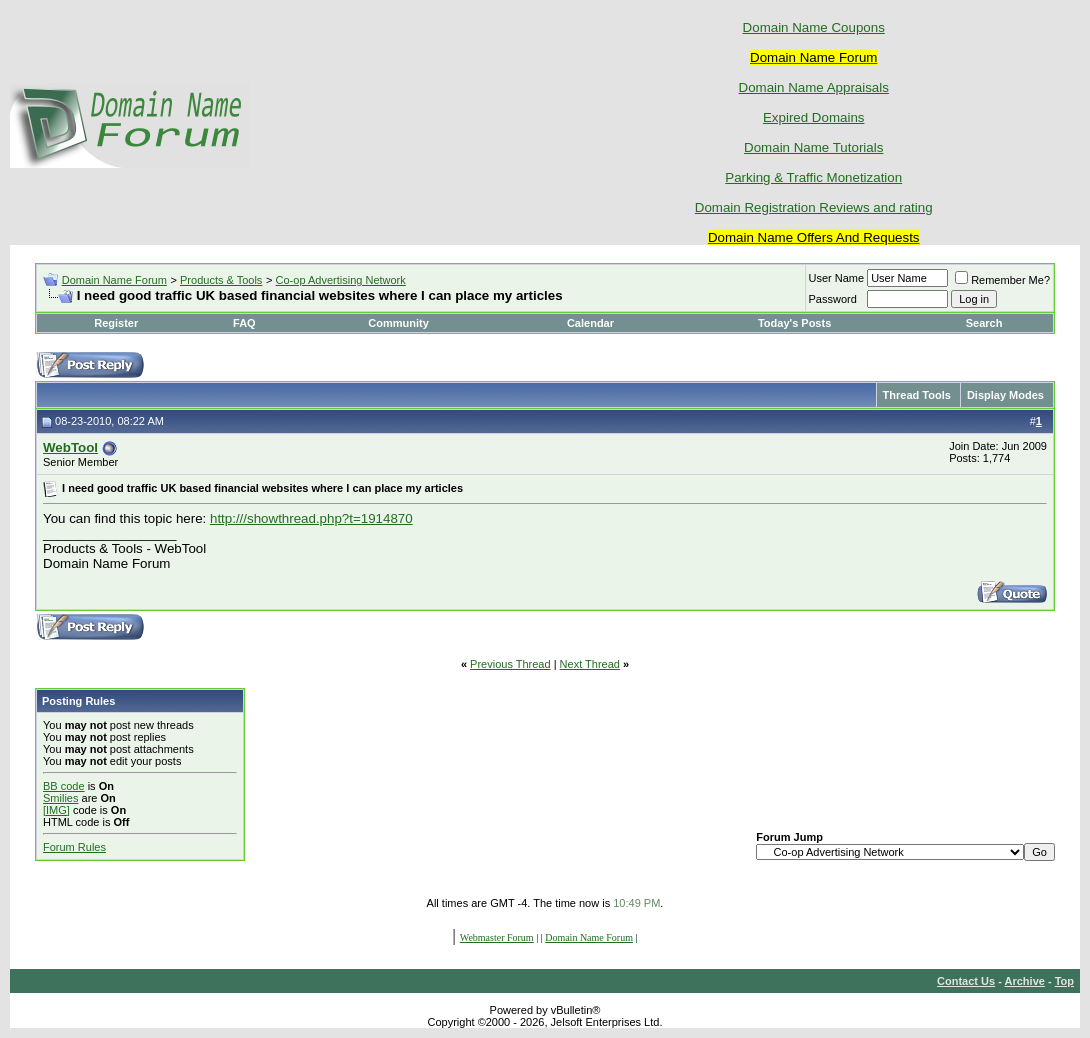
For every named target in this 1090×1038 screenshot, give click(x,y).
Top (1064, 981)
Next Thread (590, 664)
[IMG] (56, 810)
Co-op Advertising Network (341, 280)
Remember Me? (1002, 280)
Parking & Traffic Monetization (813, 177)
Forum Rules (74, 847)
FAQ (244, 323)
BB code (64, 786)
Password (833, 299)
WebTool (70, 447)
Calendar (590, 323)
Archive (1025, 981)
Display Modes (1005, 395)
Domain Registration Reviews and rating (814, 207)
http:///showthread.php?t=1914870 (311, 518)
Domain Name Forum (114, 280)
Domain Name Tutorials (813, 147)
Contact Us (966, 981)
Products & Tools (221, 280)
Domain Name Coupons (814, 27)
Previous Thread (510, 664)
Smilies (60, 798)
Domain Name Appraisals (814, 87)
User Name (837, 278)
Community (400, 323)
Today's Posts (794, 323)
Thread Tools (917, 395)
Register (116, 323)
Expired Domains (813, 117)
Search (984, 323)
